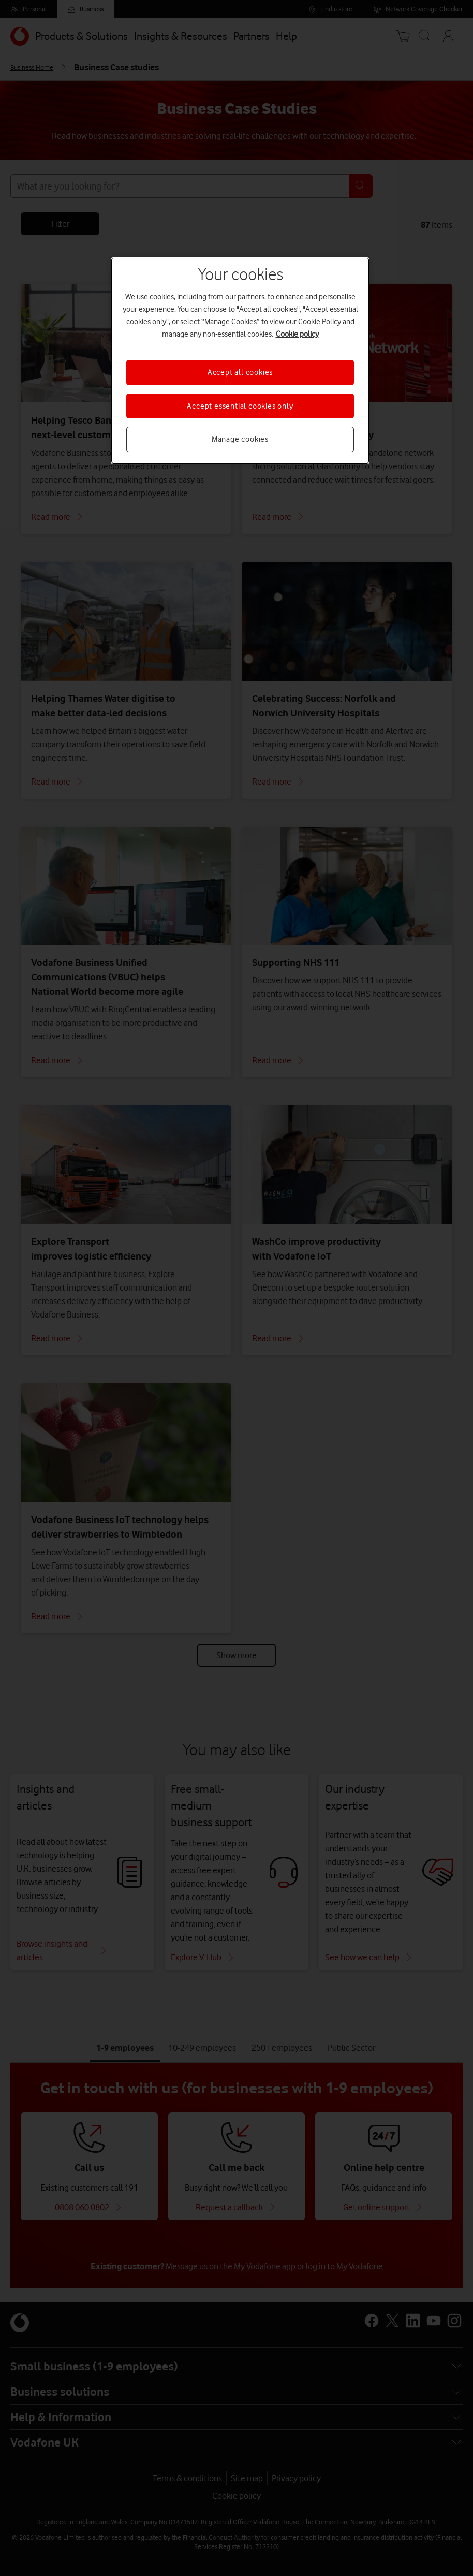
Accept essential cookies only (240, 406)
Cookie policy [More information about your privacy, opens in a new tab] (297, 334)
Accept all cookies (240, 372)
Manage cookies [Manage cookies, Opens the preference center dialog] (240, 439)
